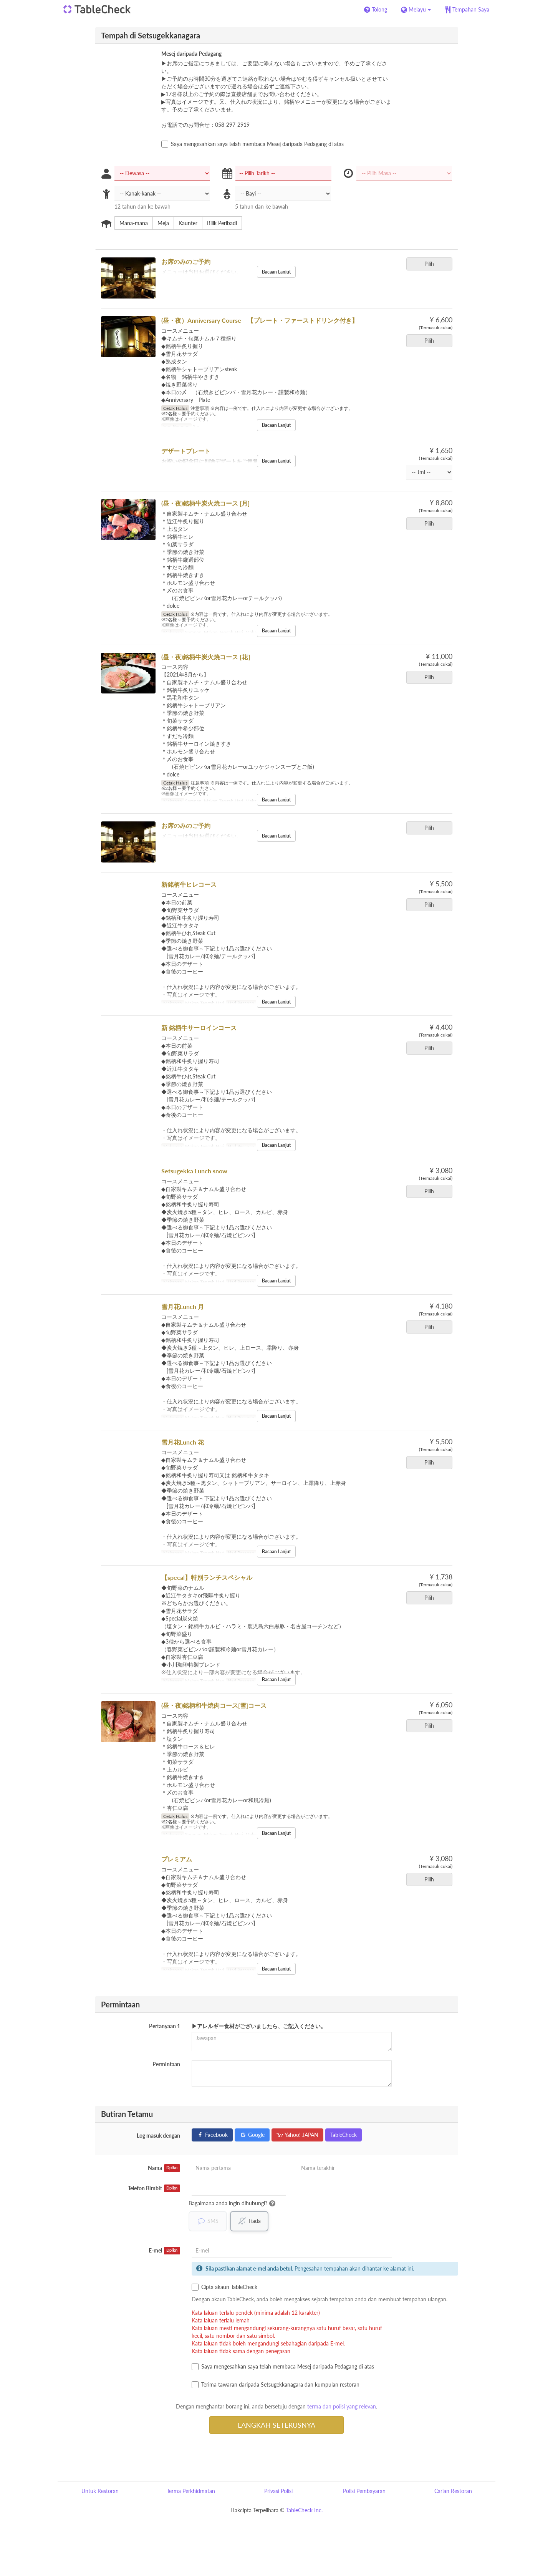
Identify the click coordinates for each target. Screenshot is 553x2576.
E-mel (164, 2251)
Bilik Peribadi (219, 223)
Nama (164, 2168)
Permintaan (166, 2064)
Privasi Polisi (278, 2491)
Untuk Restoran (100, 2491)
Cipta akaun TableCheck (224, 2287)
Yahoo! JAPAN (297, 2134)
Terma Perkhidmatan (191, 2491)
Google (252, 2134)
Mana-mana (131, 223)
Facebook (212, 2134)
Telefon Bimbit (154, 2188)
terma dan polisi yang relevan (341, 2406)
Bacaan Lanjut (276, 272)
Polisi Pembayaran (364, 2491)
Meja (160, 223)
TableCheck (343, 2134)
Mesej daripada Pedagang (191, 53)
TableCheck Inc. (304, 2510)
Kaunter (185, 223)
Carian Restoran (453, 2491)
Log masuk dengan (158, 2135)
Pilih (431, 263)
